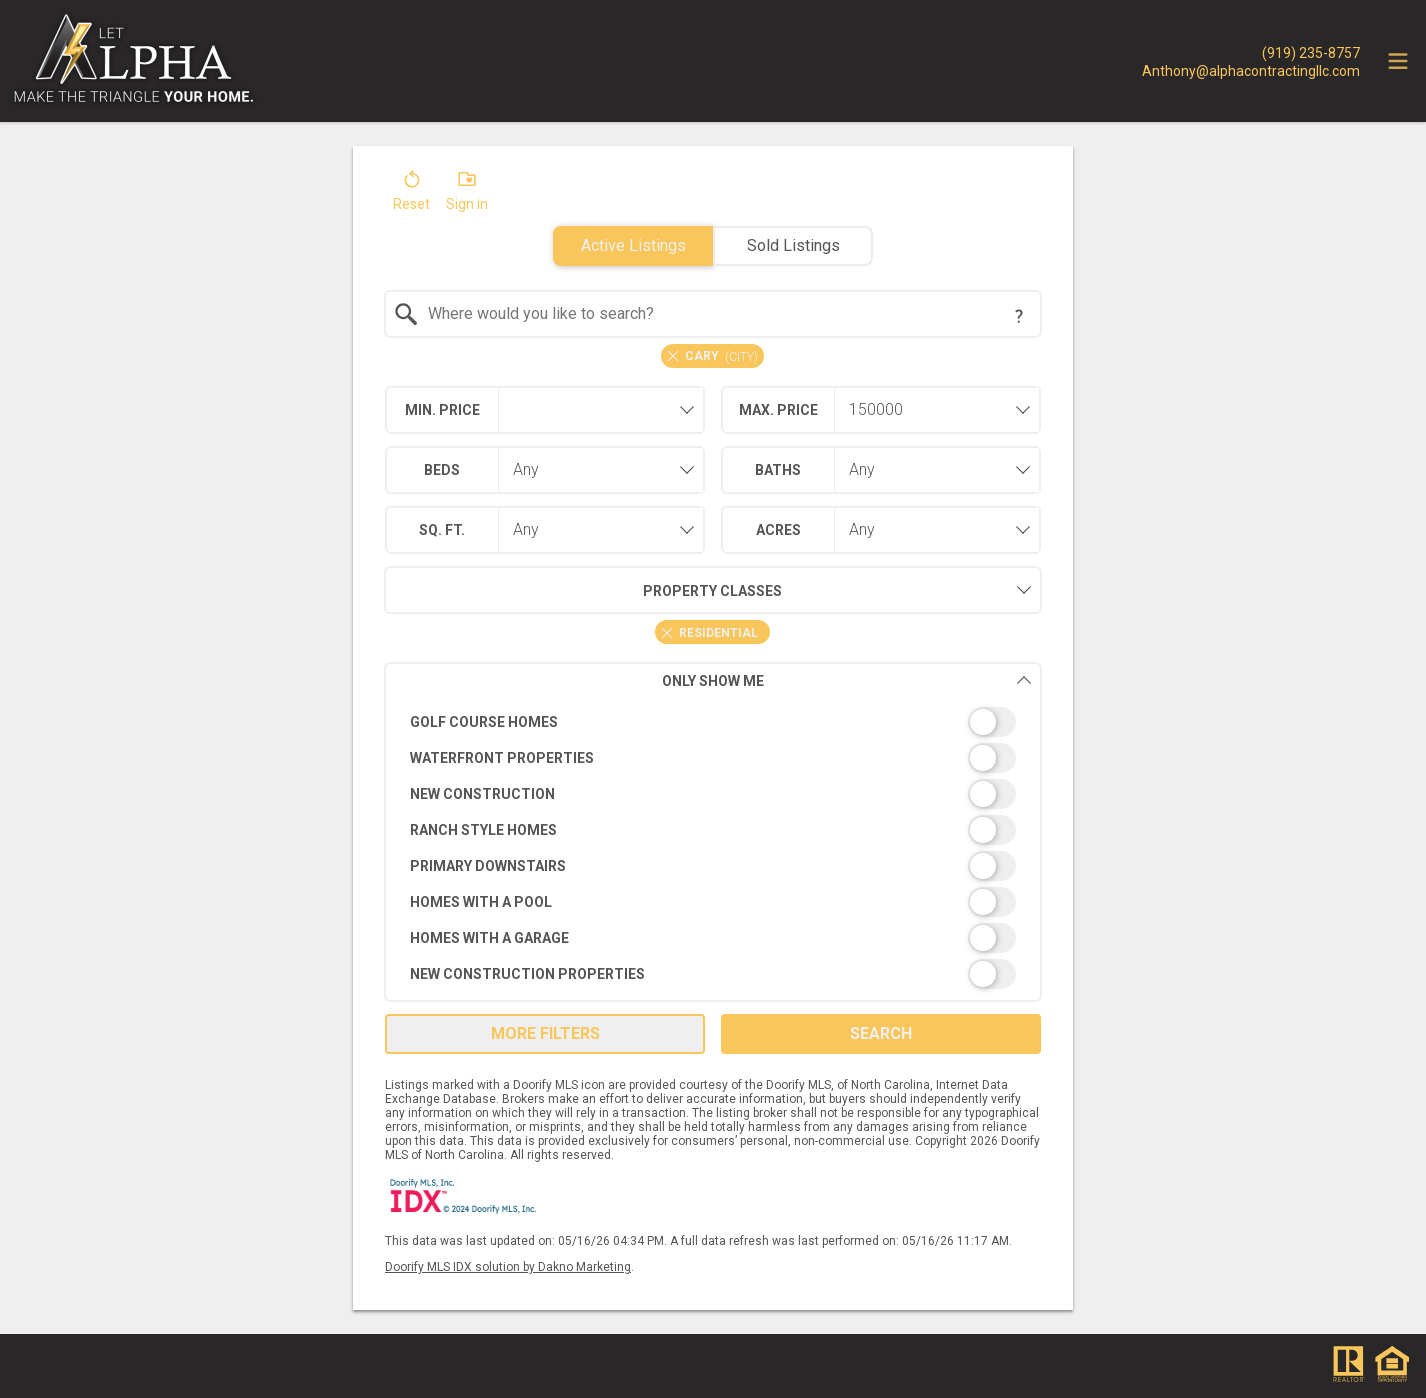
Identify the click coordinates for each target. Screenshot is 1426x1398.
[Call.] (1251, 52)
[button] (411, 195)
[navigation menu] (1398, 61)
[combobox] (713, 314)
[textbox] (725, 314)
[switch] (713, 722)
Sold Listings (793, 245)
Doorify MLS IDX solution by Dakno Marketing (508, 1267)
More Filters (545, 1033)
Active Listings (633, 245)
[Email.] (1251, 70)
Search (881, 1033)
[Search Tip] (1019, 316)
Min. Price (442, 410)
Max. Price (778, 410)
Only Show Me (847, 680)
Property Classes (583, 590)
